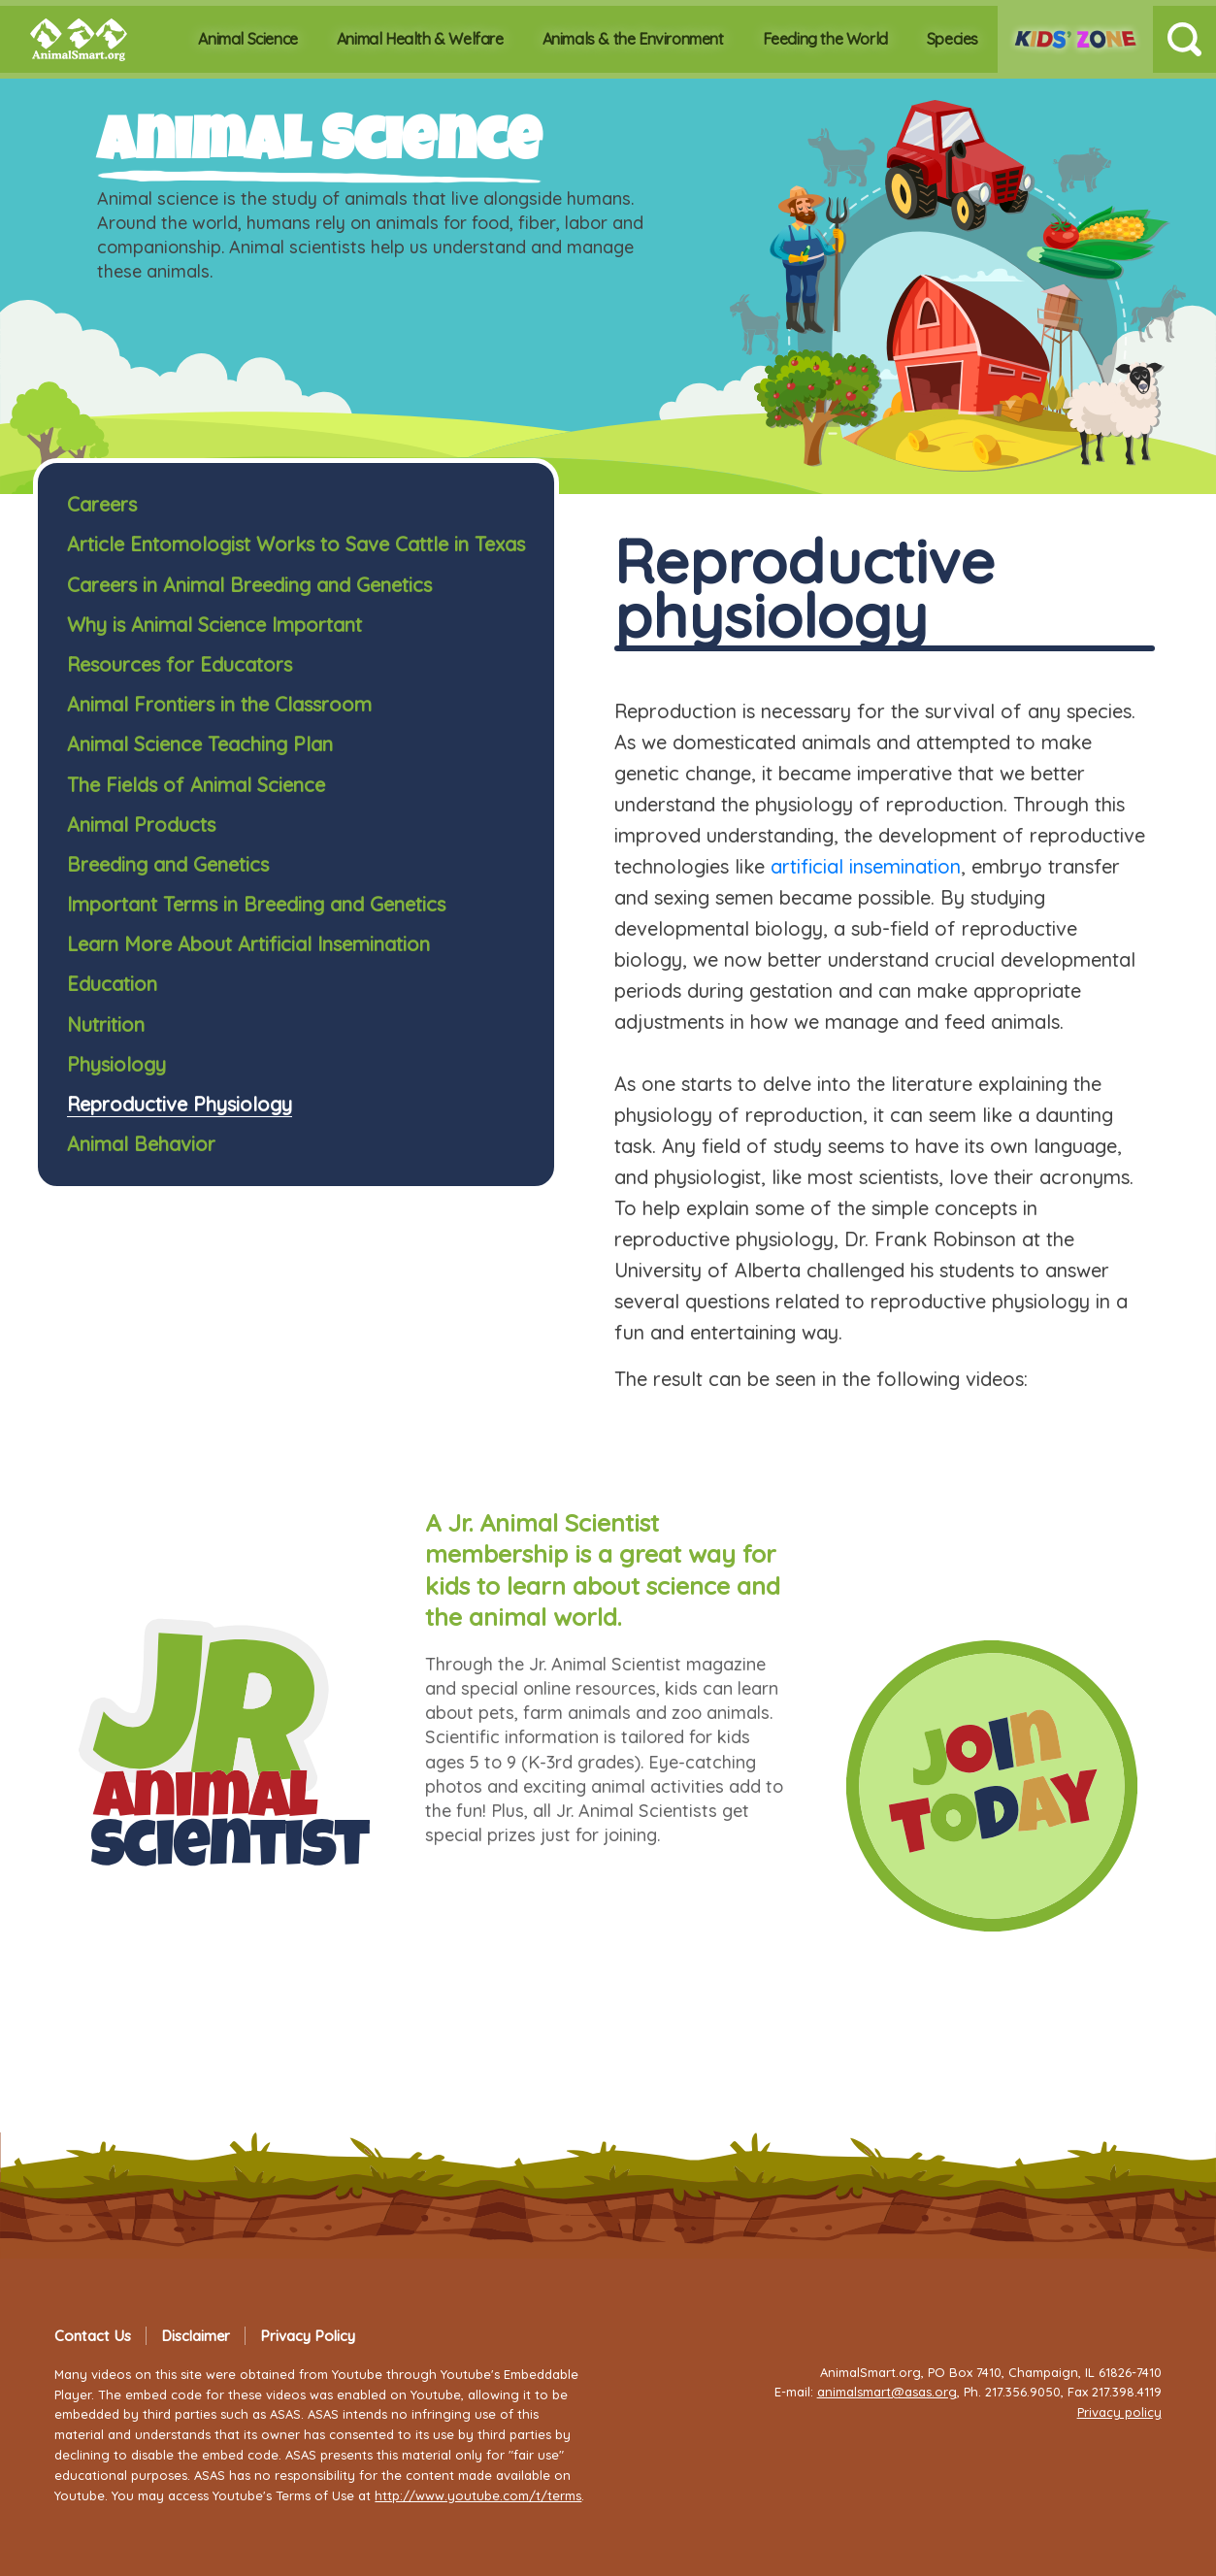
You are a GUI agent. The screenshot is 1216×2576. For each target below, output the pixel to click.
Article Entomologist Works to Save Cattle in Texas (296, 544)
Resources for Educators (179, 664)
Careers (102, 504)
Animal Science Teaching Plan (200, 744)
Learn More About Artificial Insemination (248, 944)
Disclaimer (195, 2336)
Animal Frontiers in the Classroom (219, 704)
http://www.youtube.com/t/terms (478, 2495)
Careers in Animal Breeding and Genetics (249, 585)
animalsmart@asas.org (887, 2391)
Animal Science (247, 39)
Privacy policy (1119, 2412)
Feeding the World (825, 39)
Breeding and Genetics (168, 864)
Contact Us (92, 2336)
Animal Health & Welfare (420, 39)
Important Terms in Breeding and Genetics (256, 904)
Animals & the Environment (633, 39)
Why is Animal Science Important (214, 624)
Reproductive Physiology (179, 1104)
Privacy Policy (307, 2336)
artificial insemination (866, 866)
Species (952, 39)
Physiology (116, 1064)
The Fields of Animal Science (196, 785)
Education (112, 984)
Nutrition (106, 1024)
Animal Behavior (141, 1144)
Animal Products (141, 824)
